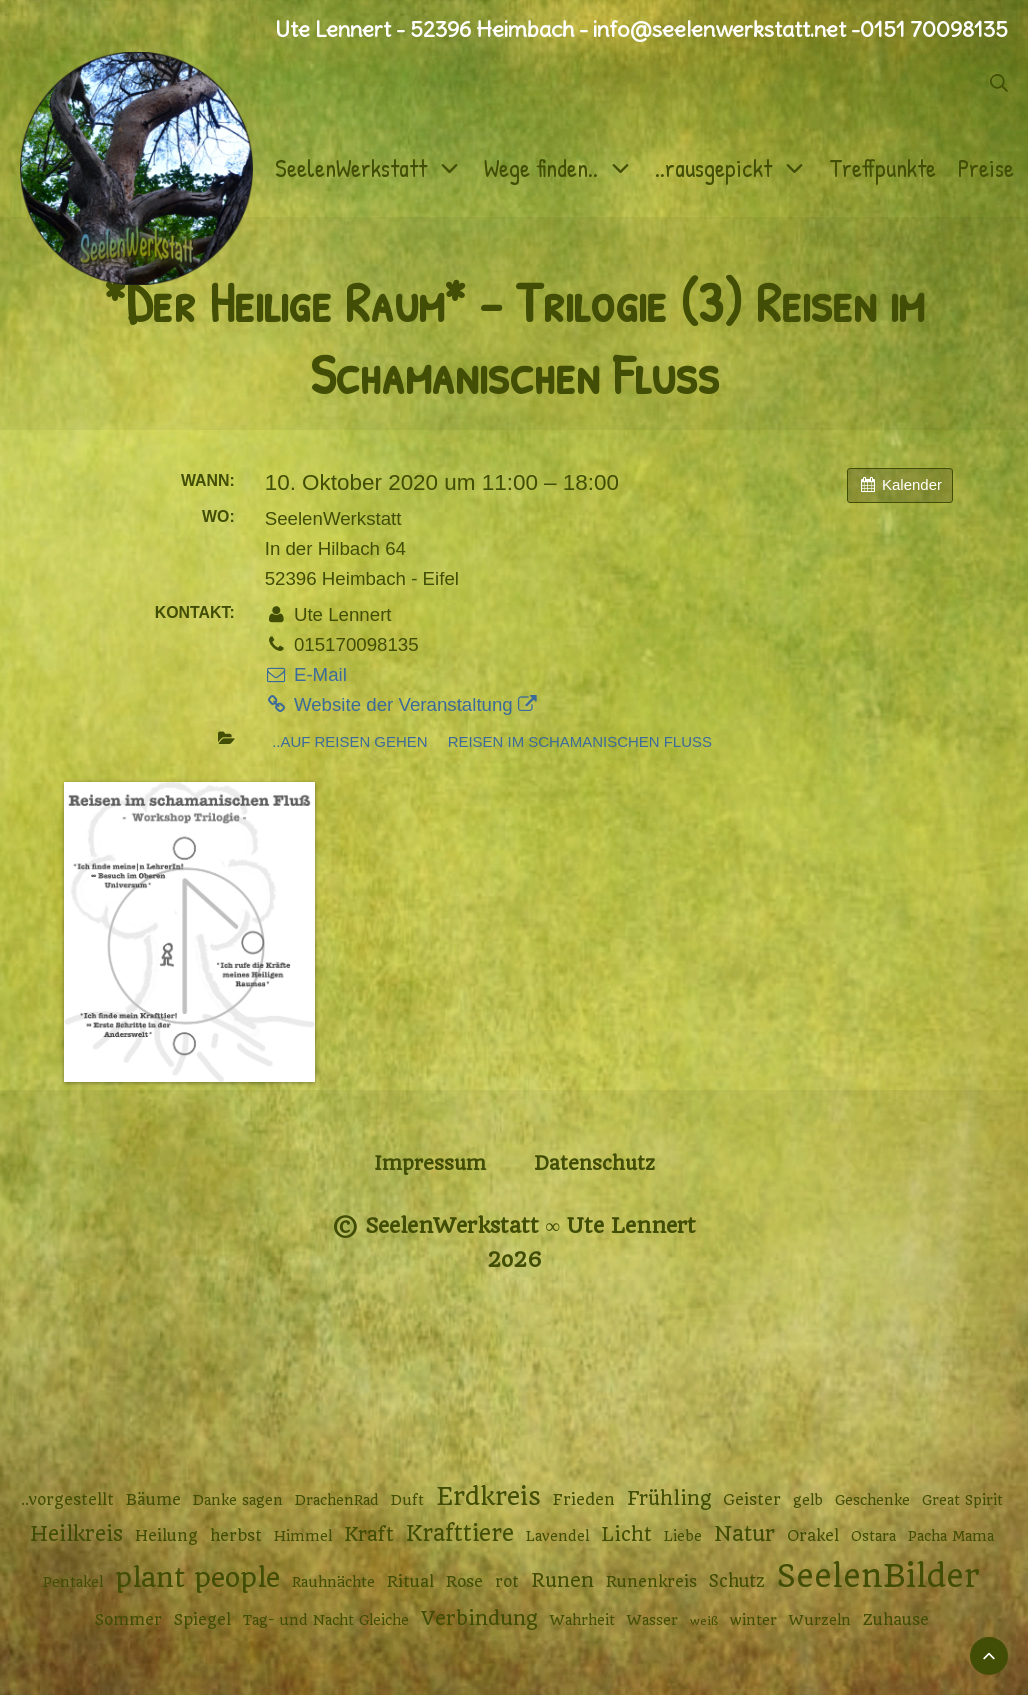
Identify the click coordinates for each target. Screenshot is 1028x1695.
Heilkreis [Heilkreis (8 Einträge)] (76, 1534)
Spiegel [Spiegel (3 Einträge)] (202, 1620)
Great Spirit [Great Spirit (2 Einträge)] (962, 1500)
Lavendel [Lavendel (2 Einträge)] (557, 1536)
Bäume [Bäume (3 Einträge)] (153, 1500)
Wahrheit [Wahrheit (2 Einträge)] (582, 1620)
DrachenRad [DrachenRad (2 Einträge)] (337, 1500)
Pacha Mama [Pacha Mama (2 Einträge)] (951, 1536)
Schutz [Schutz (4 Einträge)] (737, 1581)
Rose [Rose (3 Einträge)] (464, 1582)
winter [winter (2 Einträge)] (753, 1620)
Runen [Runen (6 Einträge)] (562, 1580)
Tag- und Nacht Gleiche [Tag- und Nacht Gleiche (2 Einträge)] (326, 1620)
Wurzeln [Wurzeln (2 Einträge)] (820, 1620)
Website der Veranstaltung (401, 704)
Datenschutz (594, 1163)
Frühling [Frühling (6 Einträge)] (669, 1498)
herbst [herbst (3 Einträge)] (236, 1536)
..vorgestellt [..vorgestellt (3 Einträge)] (67, 1500)
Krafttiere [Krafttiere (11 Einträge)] (460, 1533)
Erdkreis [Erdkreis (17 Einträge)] (488, 1496)
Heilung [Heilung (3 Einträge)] (166, 1536)
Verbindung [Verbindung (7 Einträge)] (479, 1618)
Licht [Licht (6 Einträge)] (626, 1534)
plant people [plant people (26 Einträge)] (197, 1578)
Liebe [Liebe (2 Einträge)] (683, 1536)
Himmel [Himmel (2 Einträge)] (303, 1536)
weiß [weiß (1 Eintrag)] (704, 1621)
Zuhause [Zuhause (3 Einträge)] (896, 1620)
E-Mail (306, 674)
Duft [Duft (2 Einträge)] (407, 1500)
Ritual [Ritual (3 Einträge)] (410, 1582)
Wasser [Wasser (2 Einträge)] (652, 1620)
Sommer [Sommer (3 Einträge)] (128, 1620)
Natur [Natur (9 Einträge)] (744, 1533)
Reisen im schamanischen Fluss (580, 741)
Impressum (430, 1163)
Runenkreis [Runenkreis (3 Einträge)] (651, 1582)
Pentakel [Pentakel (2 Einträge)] (73, 1582)
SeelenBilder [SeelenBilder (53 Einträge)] (878, 1576)
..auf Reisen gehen (349, 741)
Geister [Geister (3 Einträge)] (752, 1500)
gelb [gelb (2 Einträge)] (808, 1500)
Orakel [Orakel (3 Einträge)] (813, 1536)
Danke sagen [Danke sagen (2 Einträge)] (238, 1500)
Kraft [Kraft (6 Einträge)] (369, 1534)
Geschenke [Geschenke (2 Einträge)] (872, 1500)
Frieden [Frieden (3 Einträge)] (584, 1500)
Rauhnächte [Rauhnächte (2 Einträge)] (333, 1582)
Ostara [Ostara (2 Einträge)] (873, 1536)
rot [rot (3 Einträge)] (507, 1582)
